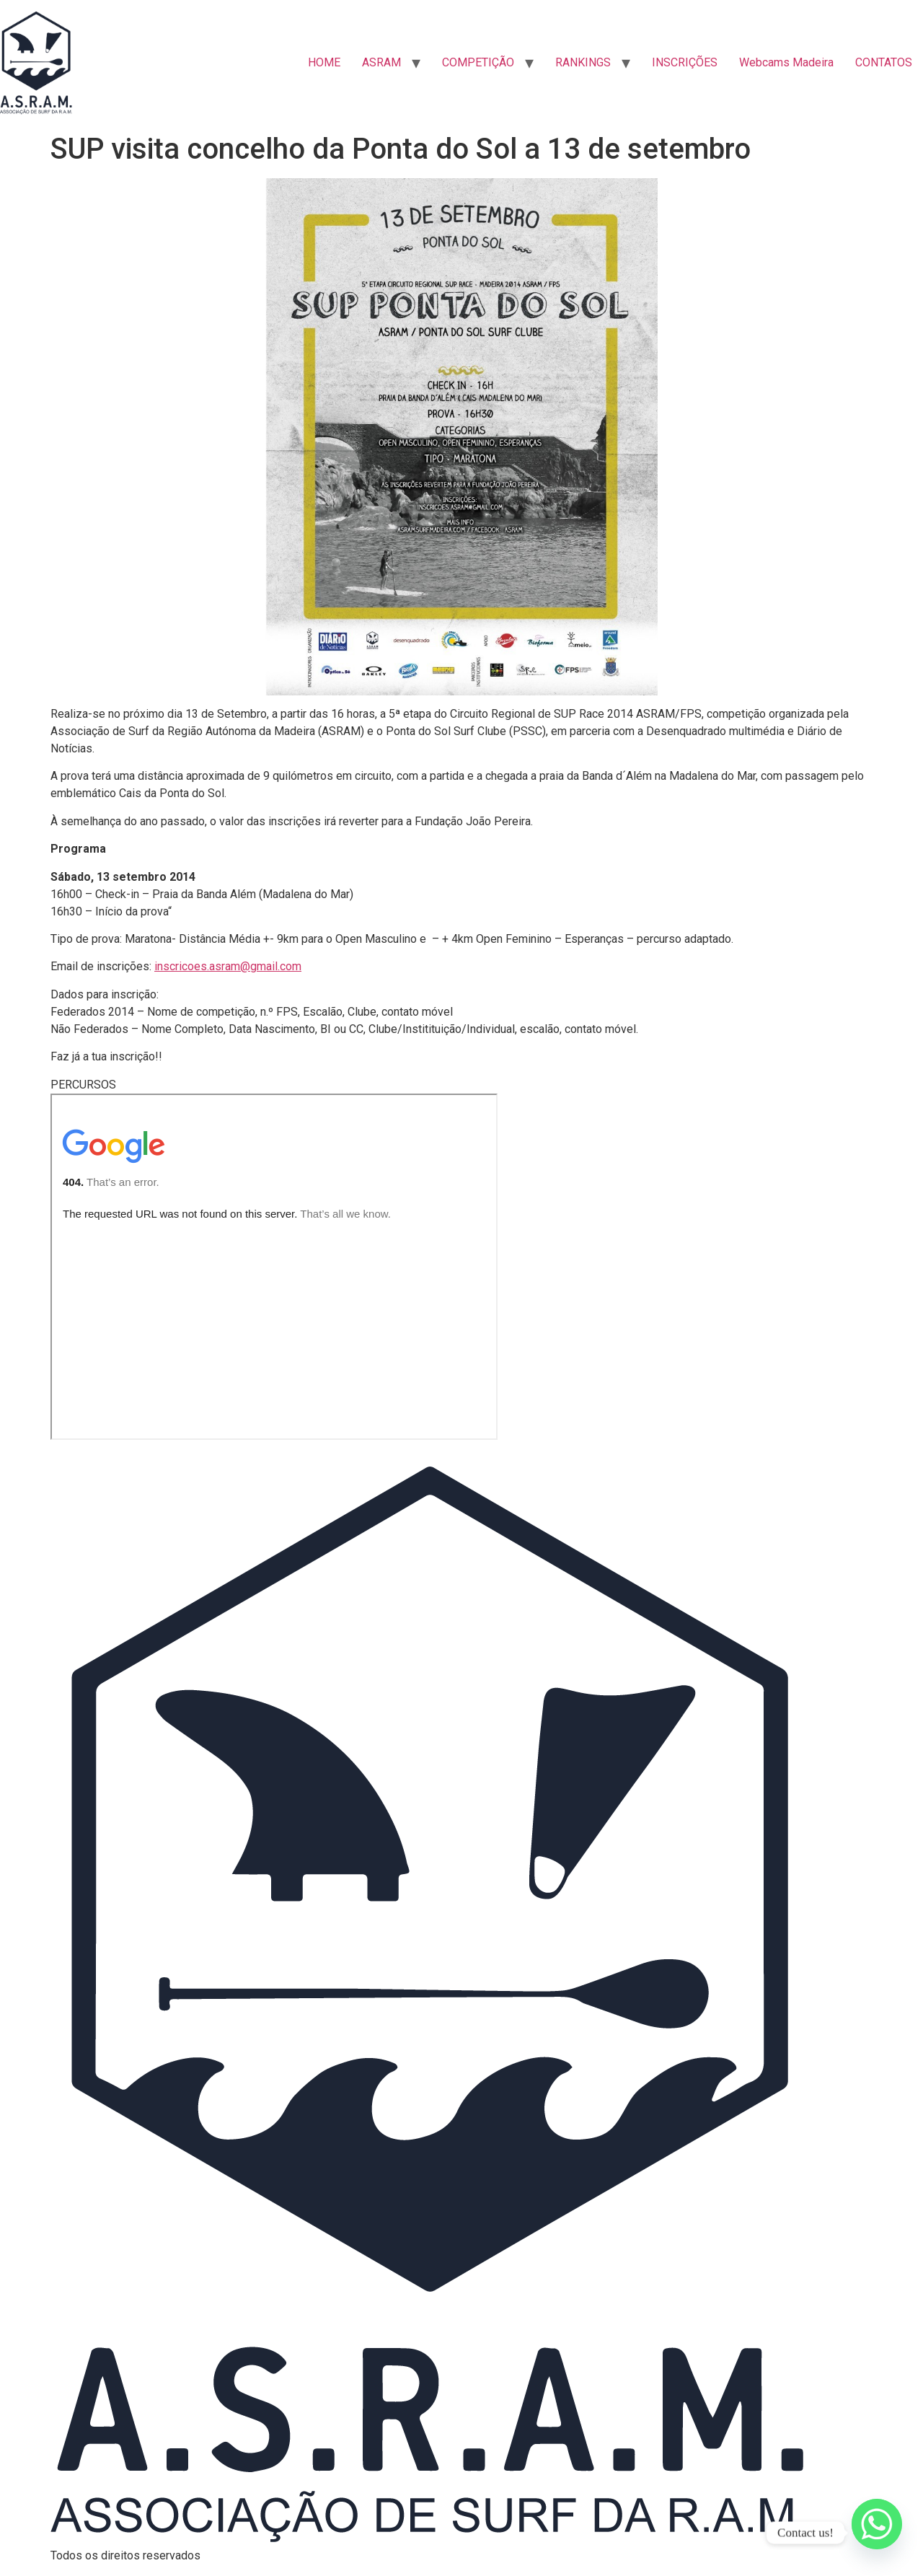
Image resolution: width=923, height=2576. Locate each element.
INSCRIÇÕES (684, 62)
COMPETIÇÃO (478, 62)
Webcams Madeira (786, 62)
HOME (324, 62)
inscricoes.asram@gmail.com (227, 966)
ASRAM (381, 62)
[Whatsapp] (877, 2532)
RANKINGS (583, 62)
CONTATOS (883, 62)
